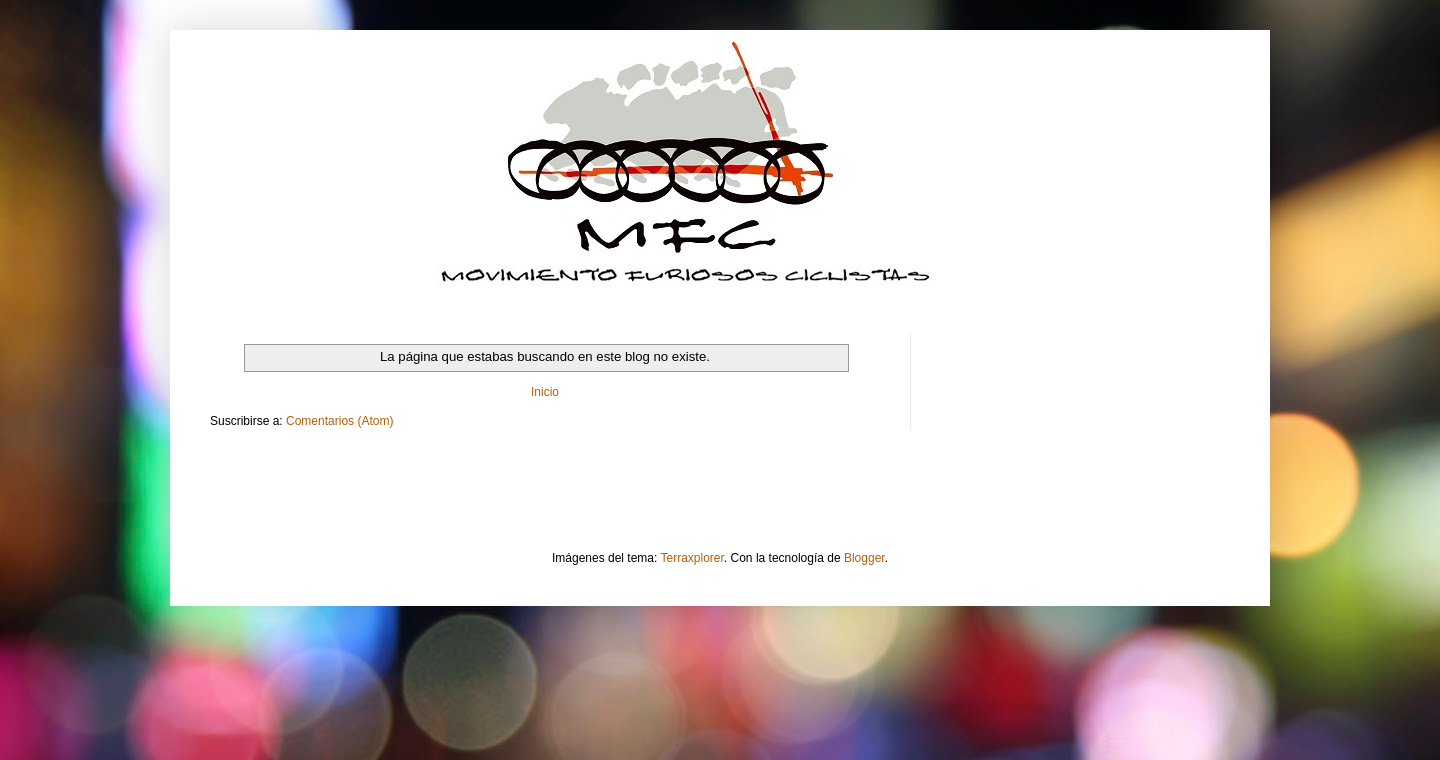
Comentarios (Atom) (339, 421)
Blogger (864, 558)
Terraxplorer (692, 558)
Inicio (545, 392)
